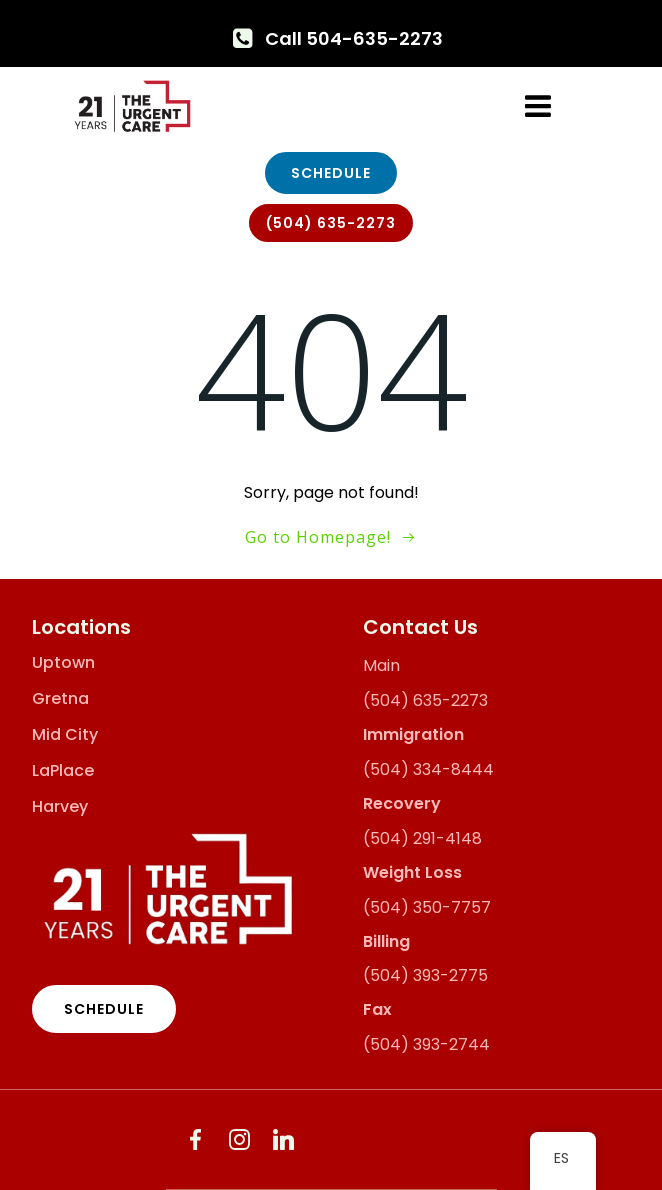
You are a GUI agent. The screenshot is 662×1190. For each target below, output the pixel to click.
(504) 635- (407, 700)
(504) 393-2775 (425, 975)
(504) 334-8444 (428, 769)
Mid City (65, 735)
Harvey (60, 807)
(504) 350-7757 (427, 907)
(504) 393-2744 (426, 1044)
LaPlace (63, 771)
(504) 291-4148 (422, 838)
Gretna (60, 699)
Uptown (63, 663)
